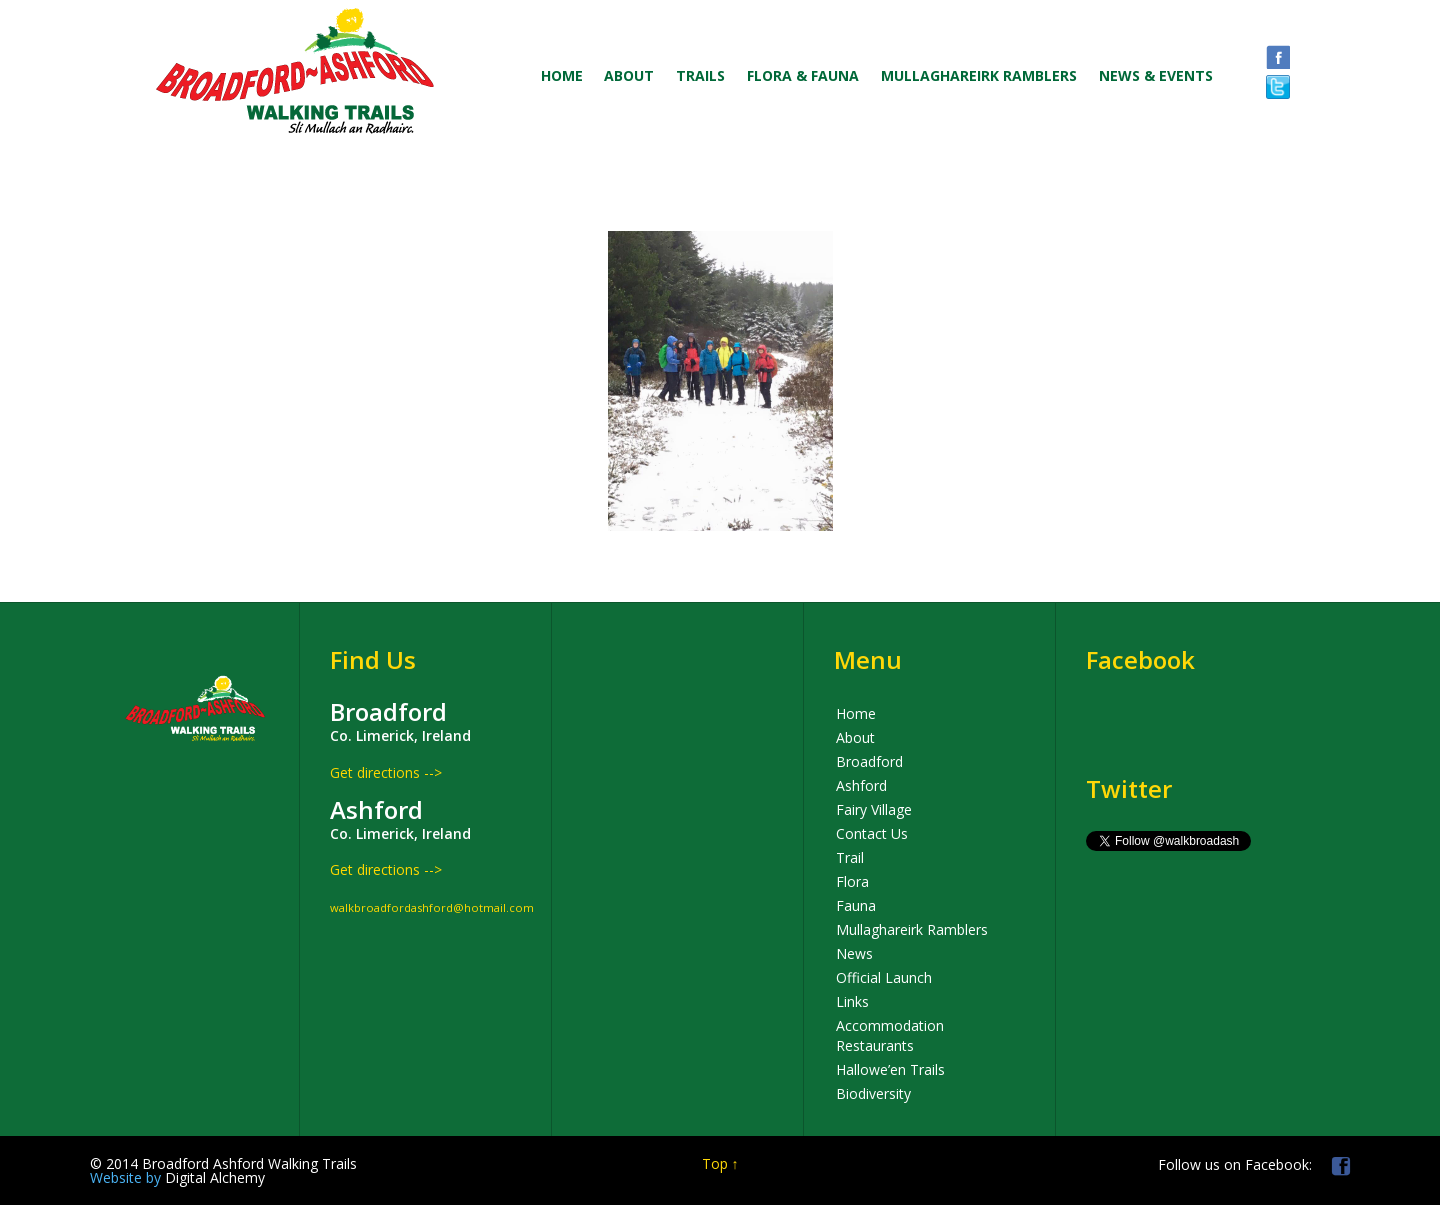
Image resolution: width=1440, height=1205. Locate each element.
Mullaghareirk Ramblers (912, 929)
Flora (852, 881)
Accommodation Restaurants (890, 1035)
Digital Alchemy (177, 1177)
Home (856, 713)
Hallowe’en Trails (890, 1069)
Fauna (856, 905)
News (854, 953)
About (855, 737)
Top (715, 1163)
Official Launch (884, 977)
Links (852, 1001)
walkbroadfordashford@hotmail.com (432, 907)
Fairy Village (874, 809)
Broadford (869, 761)
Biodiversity (873, 1093)
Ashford (861, 785)
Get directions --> (386, 772)
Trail (850, 857)
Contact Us (872, 833)
